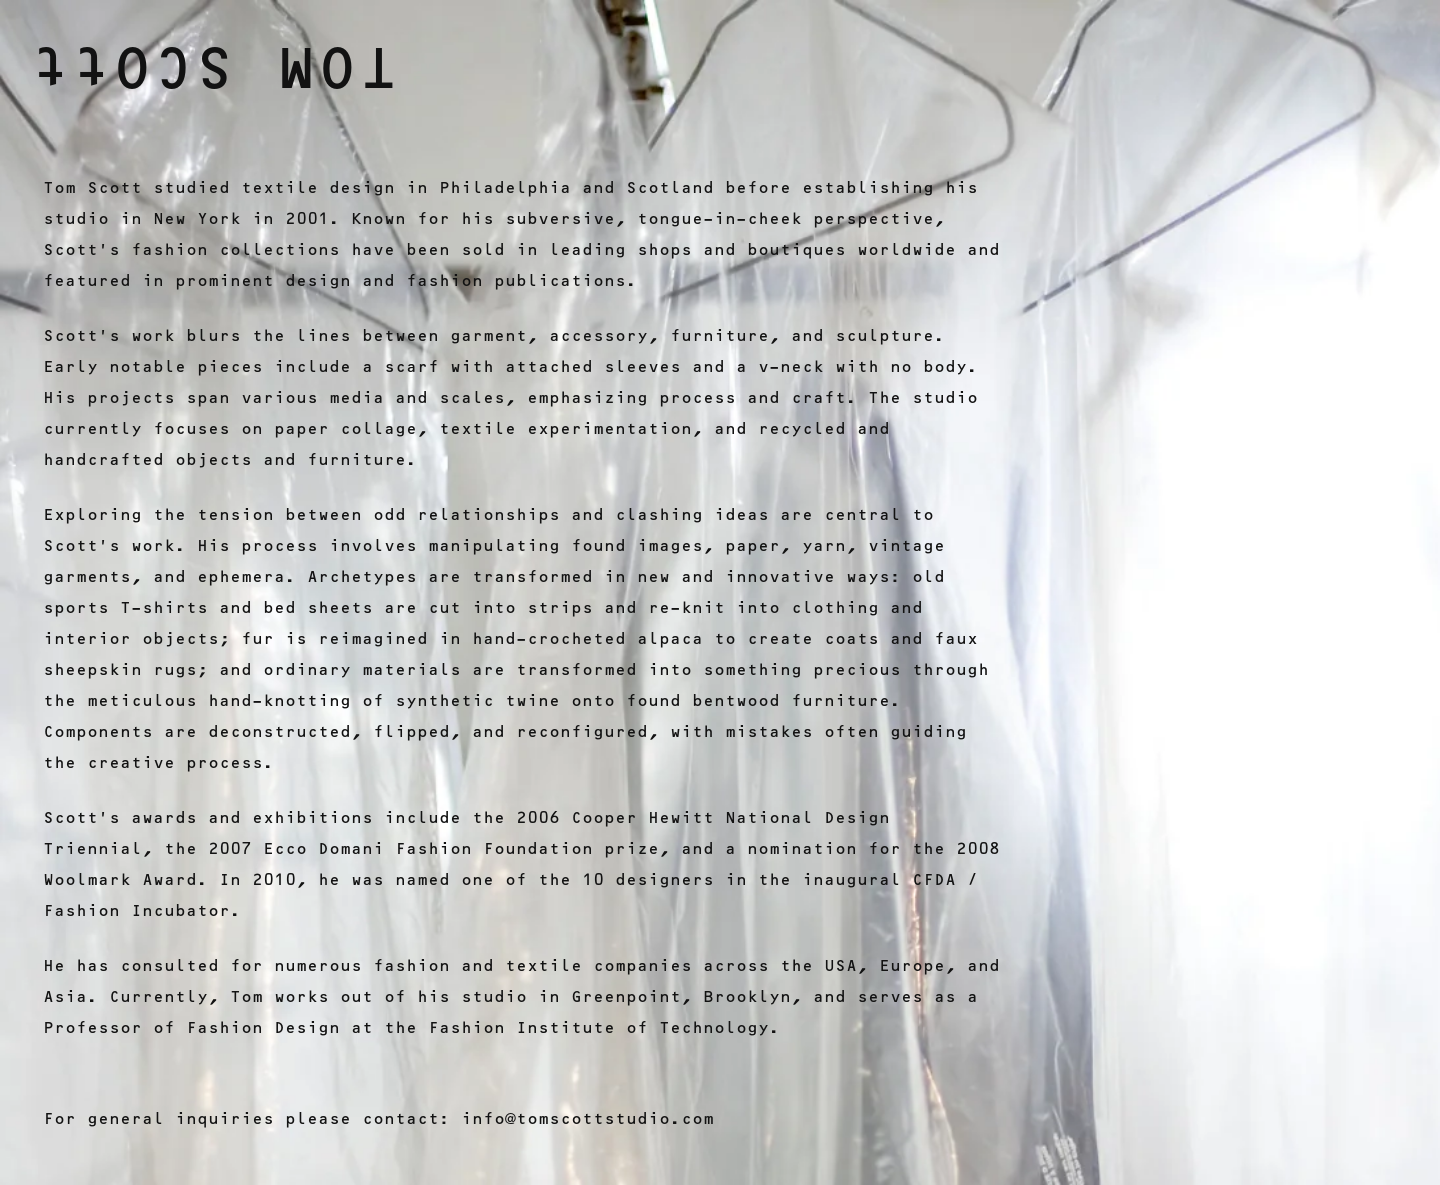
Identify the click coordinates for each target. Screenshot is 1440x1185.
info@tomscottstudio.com (587, 1119)
